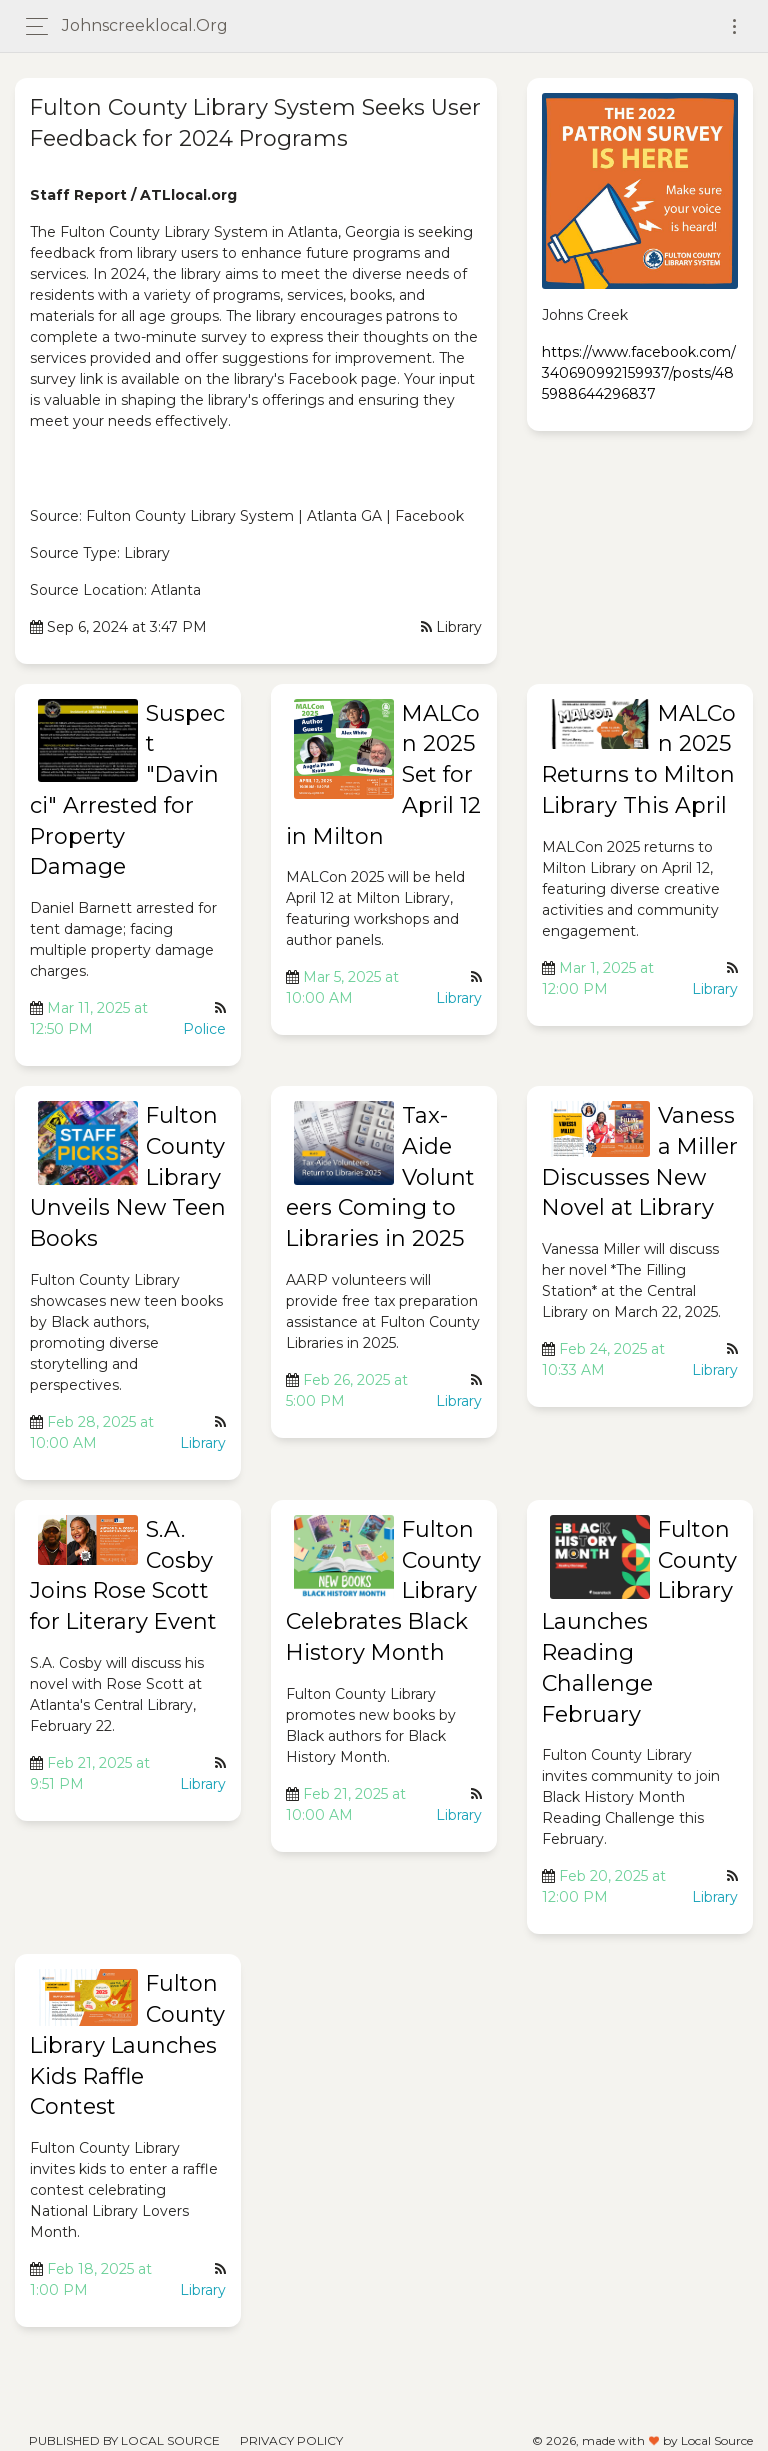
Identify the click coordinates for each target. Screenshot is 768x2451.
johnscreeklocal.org (145, 25)
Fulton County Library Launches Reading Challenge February (639, 1622)
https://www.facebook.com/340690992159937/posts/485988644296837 (639, 373)
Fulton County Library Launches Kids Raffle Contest (127, 2045)
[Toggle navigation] (734, 26)
